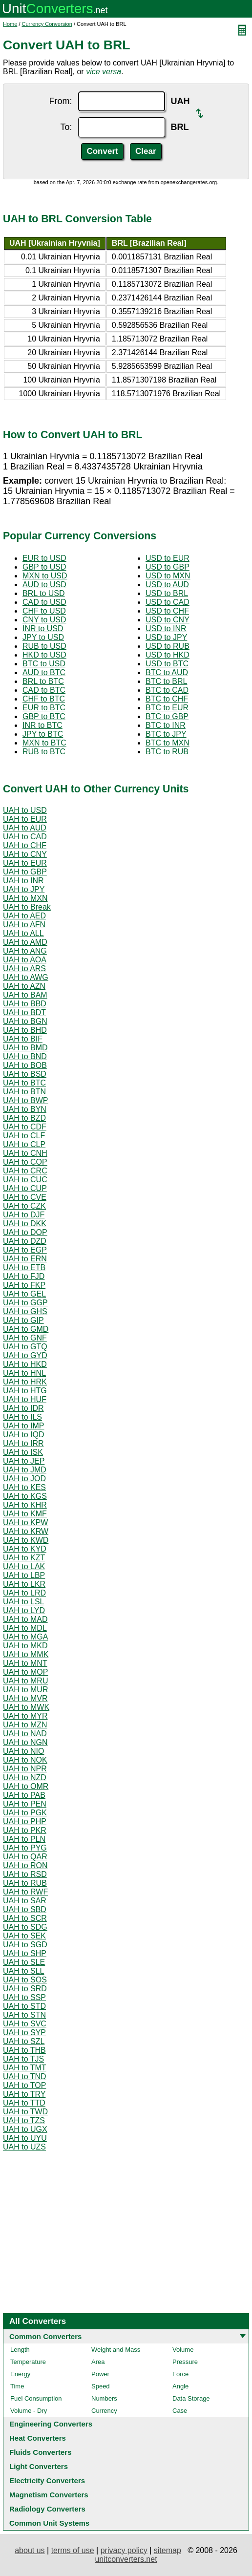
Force (180, 2374)
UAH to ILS (22, 1417)
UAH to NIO (23, 1751)
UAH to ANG (25, 951)
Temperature (28, 2361)
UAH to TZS (24, 2120)
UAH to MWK (26, 1707)
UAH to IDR (23, 1408)
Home (10, 24)
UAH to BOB (25, 1065)
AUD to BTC (43, 672)
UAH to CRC (25, 1171)
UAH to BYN (24, 1109)
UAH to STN (24, 2015)
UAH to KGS (25, 1496)
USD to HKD (167, 655)
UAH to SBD (24, 1909)
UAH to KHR (25, 1505)
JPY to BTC (42, 734)
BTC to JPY (166, 734)
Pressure (185, 2361)
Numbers (104, 2398)
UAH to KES (24, 1487)
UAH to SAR (24, 1900)
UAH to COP (25, 1162)
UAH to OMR (25, 1786)
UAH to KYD (24, 1549)
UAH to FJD (23, 1276)
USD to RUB (167, 646)
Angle (180, 2386)
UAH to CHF (24, 845)
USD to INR (166, 628)
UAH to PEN (24, 1804)
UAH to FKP (24, 1285)
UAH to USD (25, 810)
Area (98, 2361)
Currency (104, 2410)
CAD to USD (44, 602)
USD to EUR (167, 558)
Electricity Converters (47, 2480)
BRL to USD (43, 593)
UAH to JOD (24, 1478)
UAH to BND (25, 1056)
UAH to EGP (25, 1250)
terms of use (72, 2550)
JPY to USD (43, 637)
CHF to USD (44, 611)
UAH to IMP (23, 1426)
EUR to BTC (43, 707)
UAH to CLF (24, 1135)
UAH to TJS (23, 2059)
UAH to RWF (25, 1892)
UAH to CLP (24, 1144)
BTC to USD (43, 664)
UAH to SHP (24, 1953)
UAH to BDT (24, 1012)
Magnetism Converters (48, 2495)
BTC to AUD (167, 672)
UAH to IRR (23, 1443)
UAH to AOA (24, 960)
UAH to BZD (24, 1118)
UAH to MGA (25, 1637)
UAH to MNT (25, 1663)
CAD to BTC (43, 690)
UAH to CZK (24, 1206)
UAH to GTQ (25, 1346)
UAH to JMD (24, 1470)
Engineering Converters (50, 2424)
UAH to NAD (25, 1733)
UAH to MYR (25, 1716)
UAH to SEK (24, 1936)
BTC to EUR (167, 707)
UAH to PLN (24, 1839)
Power (100, 2374)
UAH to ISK (23, 1452)
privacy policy (124, 2550)
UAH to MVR (25, 1698)
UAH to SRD (25, 1988)
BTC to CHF (167, 699)
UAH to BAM (25, 995)
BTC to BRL (166, 681)
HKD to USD (44, 655)
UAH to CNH (25, 1153)
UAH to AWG (25, 977)
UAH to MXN (25, 898)
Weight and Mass (115, 2349)
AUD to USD (44, 584)
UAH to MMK (25, 1654)
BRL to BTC (43, 681)
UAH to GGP (25, 1303)
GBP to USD (44, 567)
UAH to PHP (24, 1821)
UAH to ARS (24, 968)
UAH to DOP (25, 1232)
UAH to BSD (24, 1074)
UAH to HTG (25, 1390)
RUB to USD (44, 646)
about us (29, 2550)
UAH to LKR (24, 1584)
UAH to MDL (25, 1628)
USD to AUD (167, 584)
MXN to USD (44, 576)
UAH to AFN (24, 924)
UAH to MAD (25, 1619)
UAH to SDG (25, 1927)
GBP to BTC (43, 716)
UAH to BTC (24, 1083)
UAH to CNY (25, 854)
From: (60, 101)
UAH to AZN (24, 986)
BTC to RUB (167, 751)
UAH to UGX (25, 2129)
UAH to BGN (25, 1021)
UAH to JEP (23, 1461)
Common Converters (45, 2336)
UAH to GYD (25, 1355)
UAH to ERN (25, 1259)
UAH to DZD (24, 1241)
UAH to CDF (24, 1127)
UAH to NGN (25, 1742)
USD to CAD (167, 602)
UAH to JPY (23, 889)
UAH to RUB (25, 1883)
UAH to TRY (24, 2094)
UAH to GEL (24, 1294)
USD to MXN (168, 576)
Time (17, 2386)
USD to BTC (167, 664)
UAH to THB (24, 2050)
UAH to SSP (24, 1997)
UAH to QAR (25, 1856)
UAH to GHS (25, 1311)
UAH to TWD (25, 2112)
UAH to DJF (23, 1215)
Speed (100, 2386)
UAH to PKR (24, 1830)
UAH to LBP (24, 1575)
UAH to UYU (25, 2138)
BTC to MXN (167, 743)
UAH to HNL (24, 1373)
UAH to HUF (24, 1399)
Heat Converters (37, 2438)
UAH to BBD (24, 1004)
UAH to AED (24, 916)
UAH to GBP (25, 872)
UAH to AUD (24, 828)
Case (179, 2410)
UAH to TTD (24, 2103)
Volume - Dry (28, 2410)
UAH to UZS (24, 2147)
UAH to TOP (24, 2085)
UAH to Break (27, 907)
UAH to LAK (24, 1566)
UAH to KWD (25, 1540)
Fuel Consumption (36, 2398)
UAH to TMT (24, 2068)
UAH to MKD (25, 1645)
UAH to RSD (25, 1874)
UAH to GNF (25, 1338)
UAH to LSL (23, 1601)
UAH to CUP (25, 1188)
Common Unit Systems (49, 2523)
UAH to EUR (25, 819)
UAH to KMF (25, 1514)
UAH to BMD (25, 1047)
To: (66, 127)
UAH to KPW (25, 1522)
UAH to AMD (25, 942)
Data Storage (191, 2398)
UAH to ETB (24, 1267)
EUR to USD (44, 558)
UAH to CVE (24, 1197)
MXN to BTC (44, 743)
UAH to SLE (24, 1962)
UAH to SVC (24, 2024)
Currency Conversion (47, 24)
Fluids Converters (40, 2452)
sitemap (167, 2550)
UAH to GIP (23, 1320)
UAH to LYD (24, 1610)
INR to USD (42, 628)
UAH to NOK (25, 1760)
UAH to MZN (25, 1725)
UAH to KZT (24, 1558)
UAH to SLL (23, 1971)
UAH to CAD (25, 836)
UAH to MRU (25, 1681)
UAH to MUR (25, 1689)
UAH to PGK (25, 1813)
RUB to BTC (43, 751)
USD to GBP (167, 567)
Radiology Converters (47, 2509)
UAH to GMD (25, 1329)
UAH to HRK (25, 1382)
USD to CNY (167, 620)
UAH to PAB (24, 1795)
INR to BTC (42, 725)
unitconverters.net (126, 2559)
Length (20, 2349)
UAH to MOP (25, 1672)
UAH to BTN (24, 1091)
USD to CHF (167, 611)
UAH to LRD (24, 1593)
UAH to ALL (23, 933)
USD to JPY (166, 637)
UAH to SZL (23, 2041)
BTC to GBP (167, 716)
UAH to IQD (23, 1434)
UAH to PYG (25, 1848)
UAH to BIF (22, 1039)
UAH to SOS (25, 1980)
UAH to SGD (25, 1944)
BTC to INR (166, 725)
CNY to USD (44, 620)
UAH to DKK (24, 1223)
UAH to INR (23, 880)
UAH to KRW (25, 1531)
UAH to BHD (25, 1030)
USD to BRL (167, 593)
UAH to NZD (24, 1777)
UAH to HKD (25, 1364)
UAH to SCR (25, 1918)
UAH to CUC (25, 1179)
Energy (20, 2374)
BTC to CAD (167, 690)
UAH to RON (25, 1865)
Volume (182, 2349)
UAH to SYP (24, 2032)
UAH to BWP (25, 1100)
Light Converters (38, 2466)
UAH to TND (24, 2076)
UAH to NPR (25, 1769)
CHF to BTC (43, 699)
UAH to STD (24, 2006)
